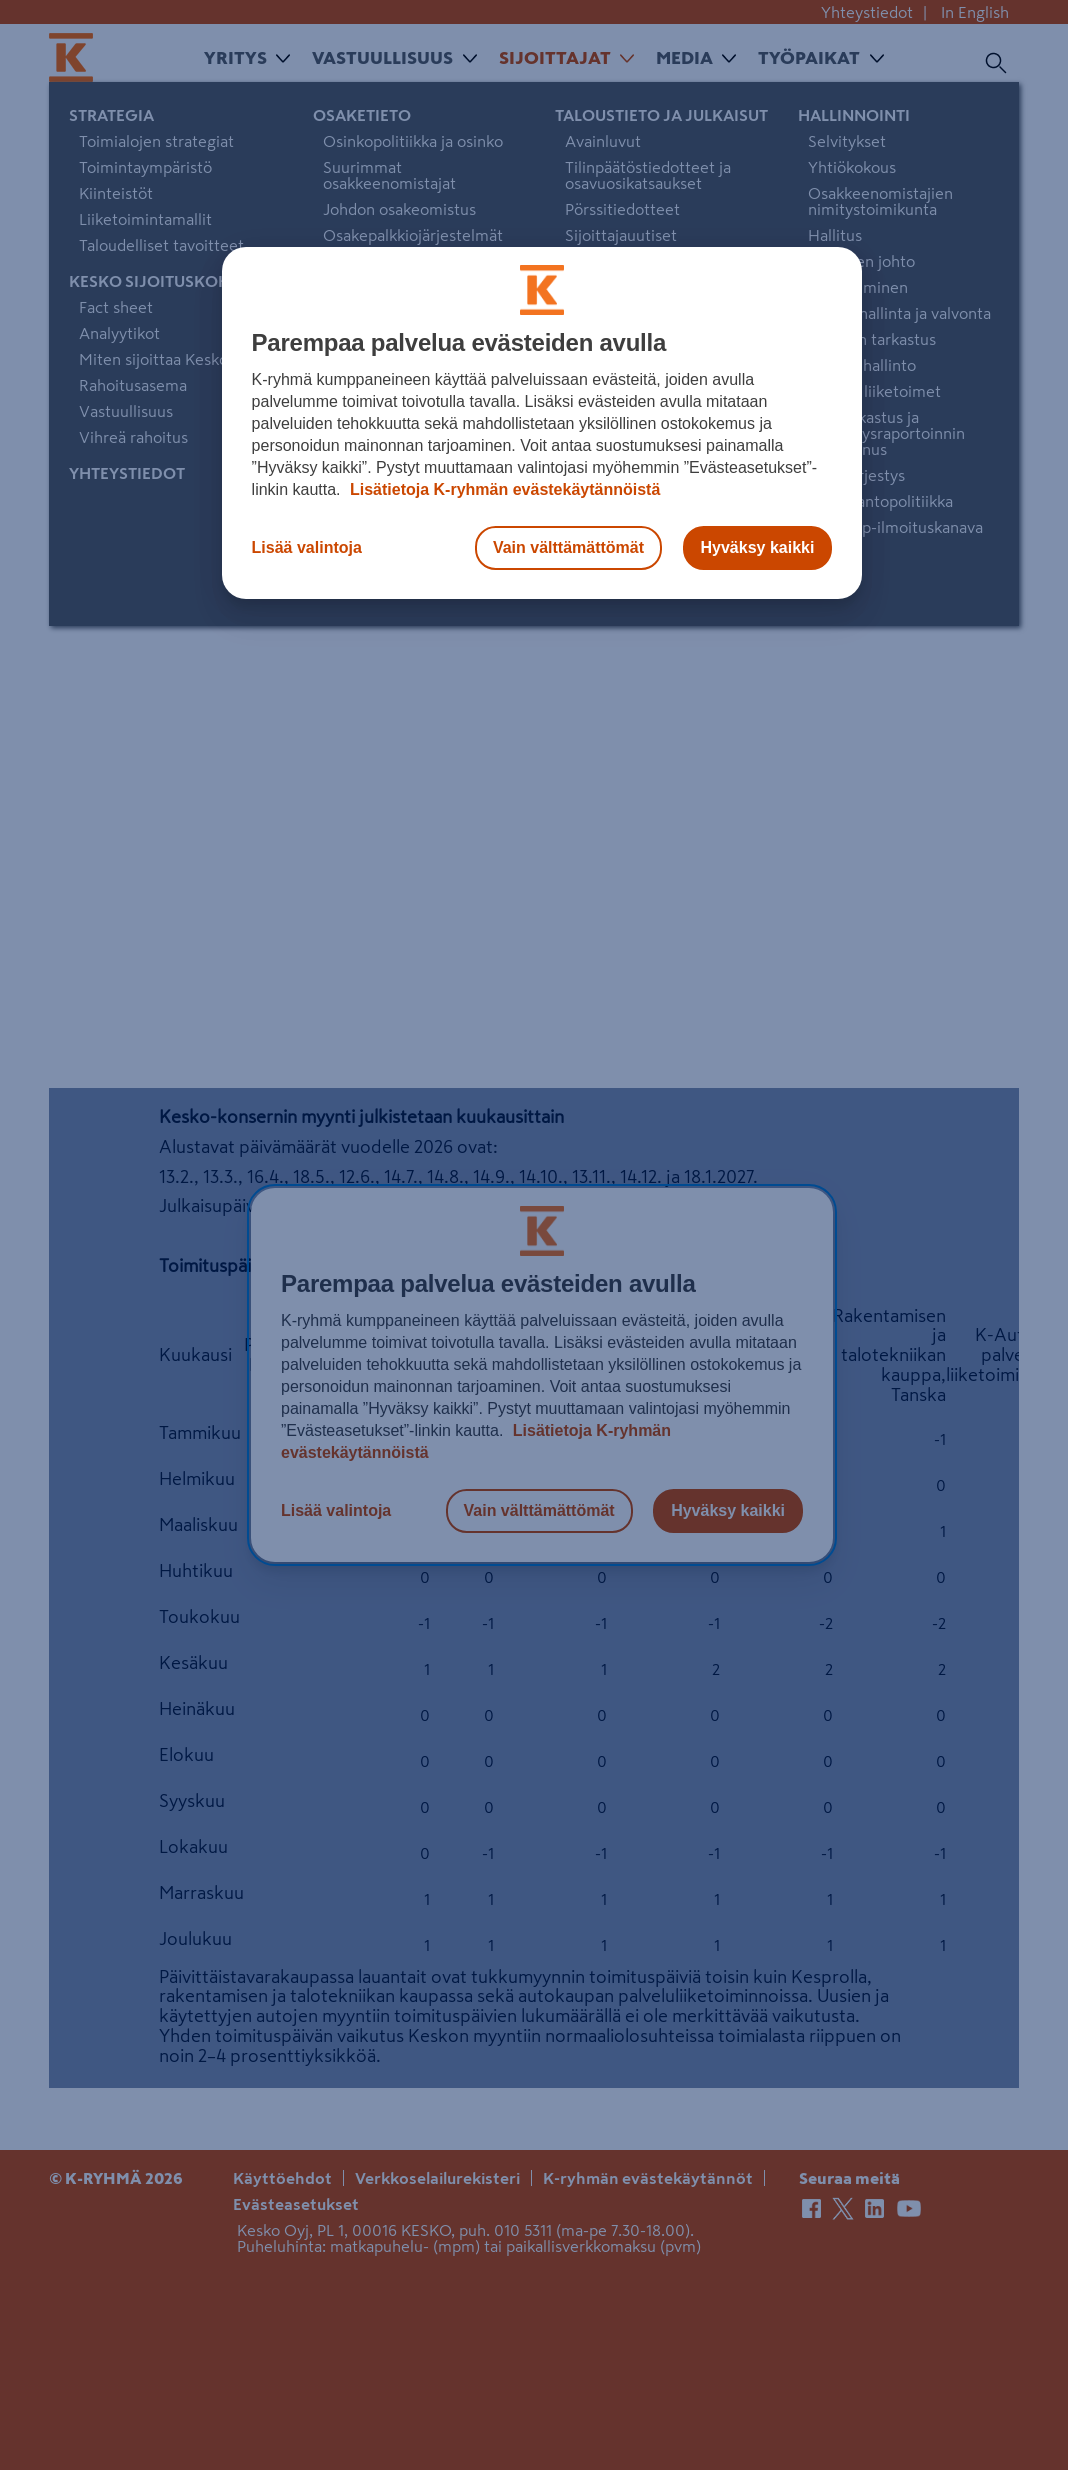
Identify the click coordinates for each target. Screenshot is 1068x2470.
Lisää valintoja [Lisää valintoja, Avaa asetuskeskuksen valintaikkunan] (307, 547)
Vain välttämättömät (568, 547)
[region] (542, 423)
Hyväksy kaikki (758, 547)
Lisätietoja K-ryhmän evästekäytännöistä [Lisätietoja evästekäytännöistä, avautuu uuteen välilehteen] (503, 489)
